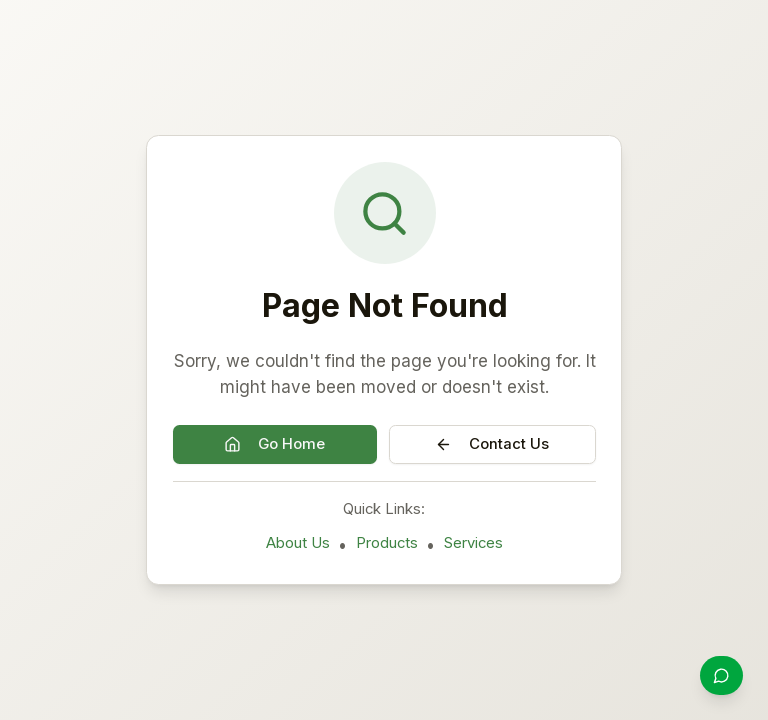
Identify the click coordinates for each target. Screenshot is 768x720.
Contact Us (492, 444)
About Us (298, 543)
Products (387, 543)
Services (473, 543)
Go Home (274, 444)
